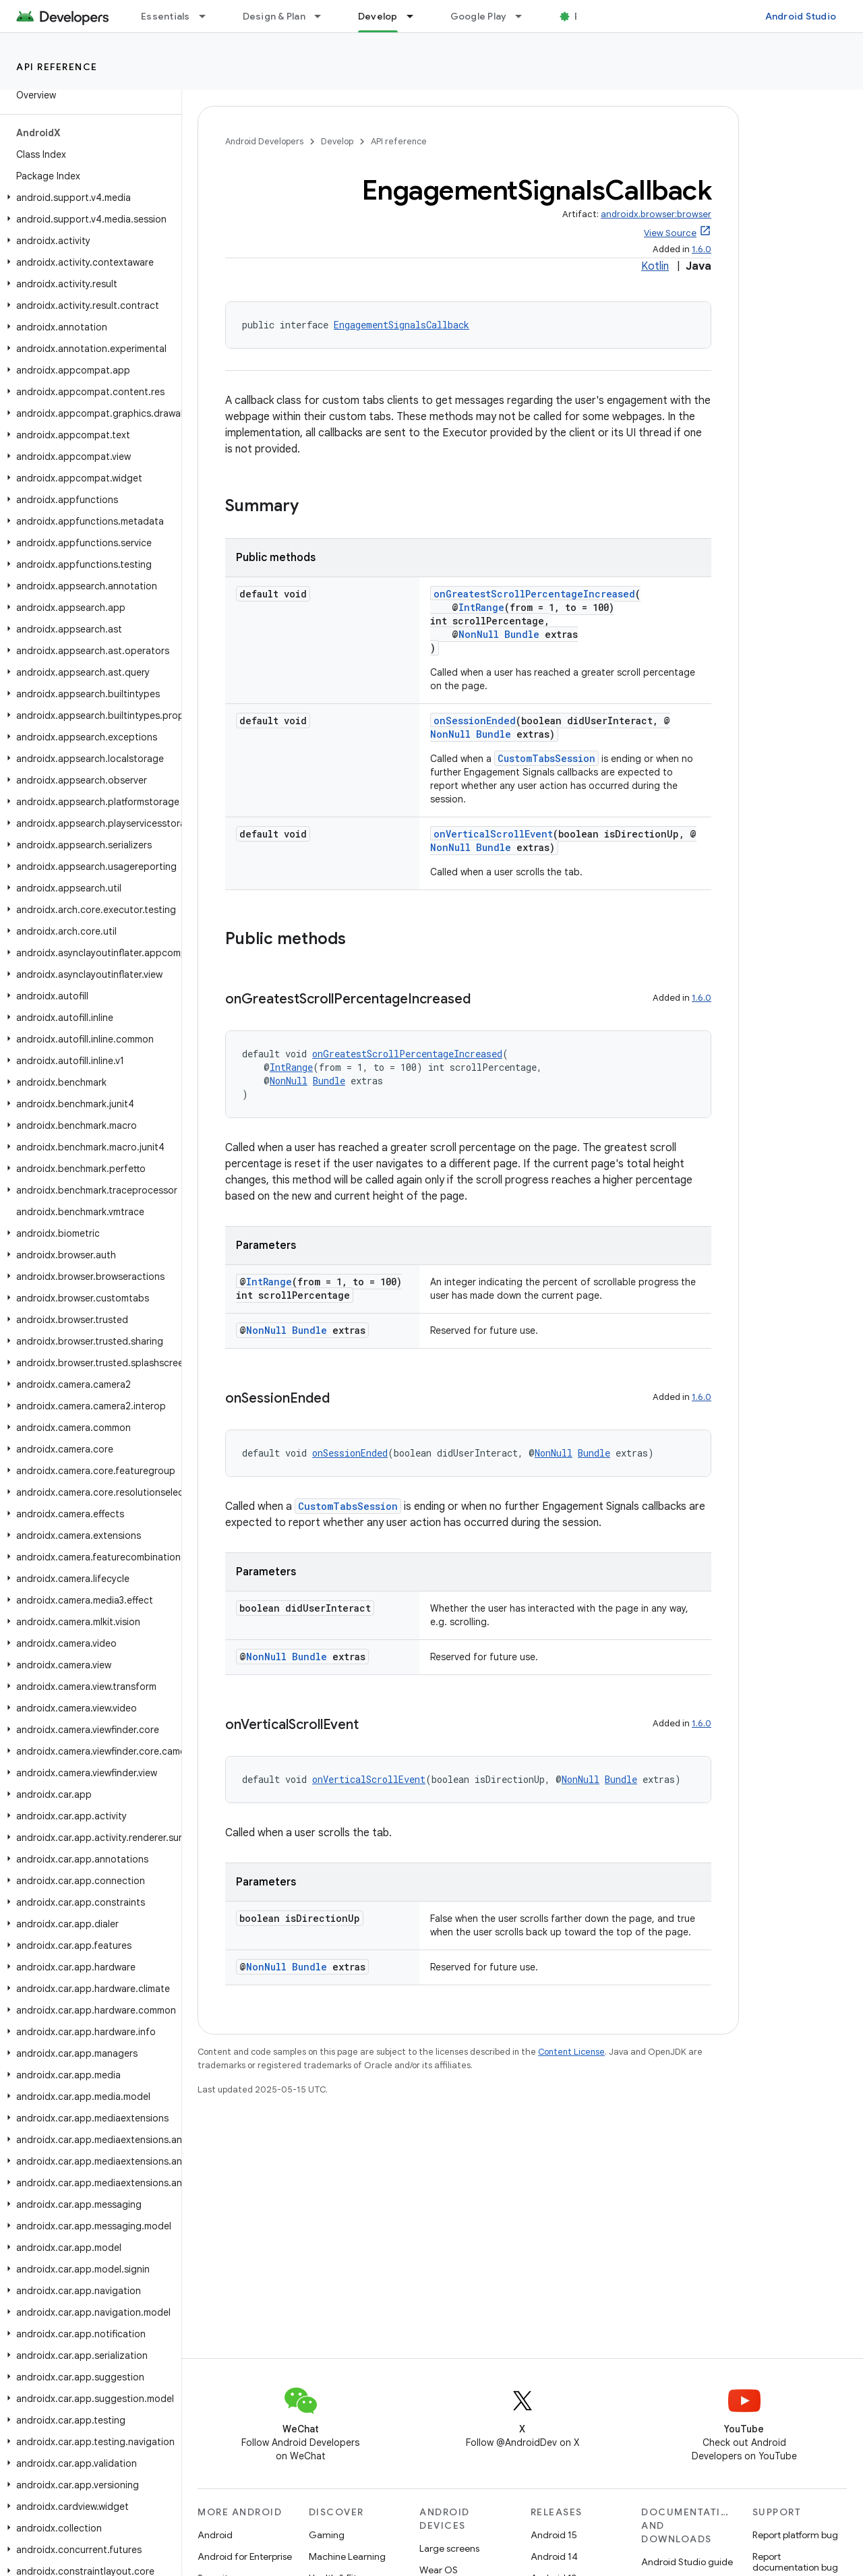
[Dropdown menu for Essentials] (208, 16)
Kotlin (655, 266)
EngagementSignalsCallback (401, 324)
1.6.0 (701, 249)
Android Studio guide (687, 2562)
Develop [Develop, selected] (378, 16)
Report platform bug (795, 2535)
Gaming (327, 2535)
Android (215, 2535)
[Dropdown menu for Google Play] (524, 16)
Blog (584, 16)
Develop (337, 141)
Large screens (449, 2548)
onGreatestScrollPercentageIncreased (534, 593)
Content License (571, 2051)
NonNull (478, 634)
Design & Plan (274, 16)
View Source (670, 233)
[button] (88, 197)
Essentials (165, 16)
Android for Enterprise (245, 2556)
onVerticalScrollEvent (493, 833)
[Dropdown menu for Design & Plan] (323, 16)
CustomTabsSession (546, 758)
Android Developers (264, 141)
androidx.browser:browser (656, 214)
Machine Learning (347, 2556)
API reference (57, 67)
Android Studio (801, 16)
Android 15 (554, 2535)
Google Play (478, 16)
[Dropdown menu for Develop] (416, 16)
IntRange (481, 607)
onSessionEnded (475, 720)
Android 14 (554, 2556)
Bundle (521, 634)
